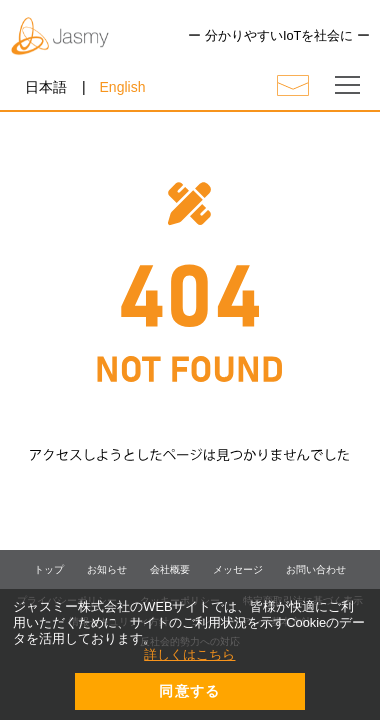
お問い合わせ (316, 569)
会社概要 (170, 569)
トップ (49, 569)
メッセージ (238, 569)
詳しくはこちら (189, 654)
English (123, 87)
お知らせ (107, 569)
